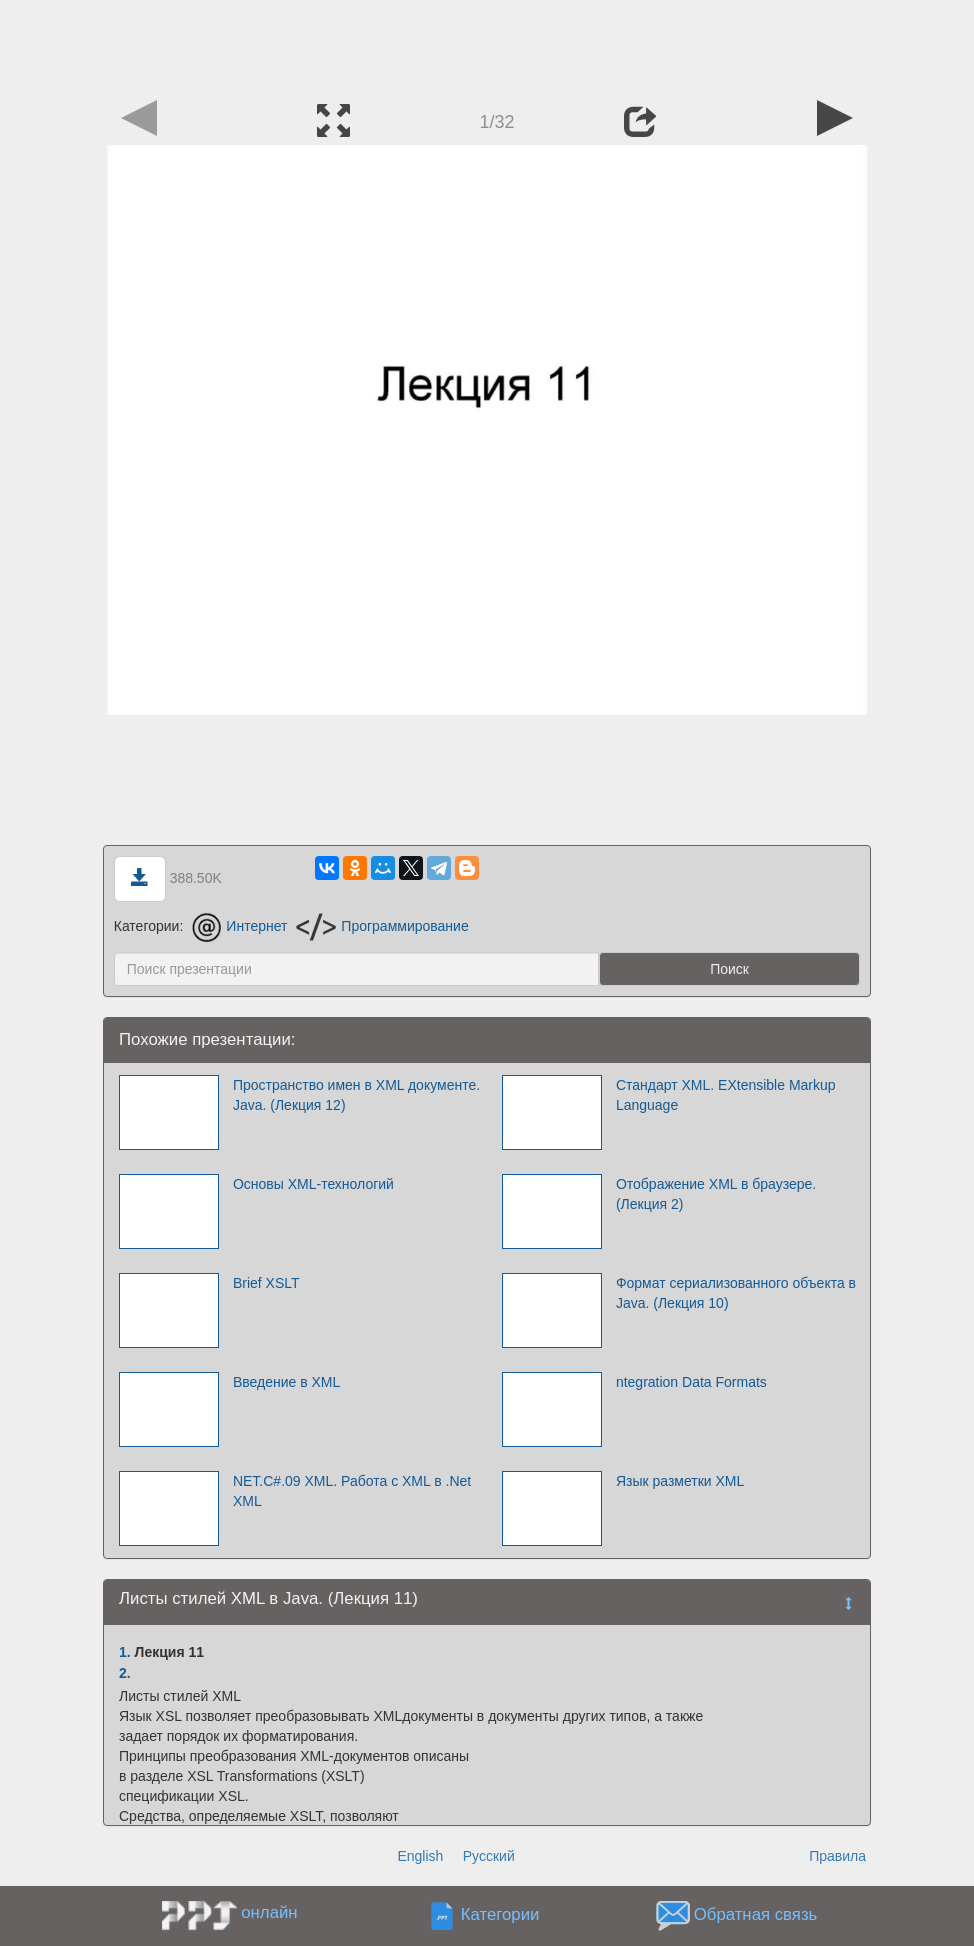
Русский (489, 1856)
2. (125, 1673)
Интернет (239, 926)
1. (125, 1652)
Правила (837, 1856)
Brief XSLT (266, 1283)
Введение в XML (286, 1382)
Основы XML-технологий (313, 1184)
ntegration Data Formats (691, 1382)
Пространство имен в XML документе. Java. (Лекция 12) (356, 1095)
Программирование (382, 926)
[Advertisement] (487, 45)
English (420, 1856)
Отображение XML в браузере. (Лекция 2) (716, 1194)
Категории (500, 1915)
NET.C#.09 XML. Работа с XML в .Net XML (352, 1491)
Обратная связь (756, 1915)
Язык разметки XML (680, 1481)
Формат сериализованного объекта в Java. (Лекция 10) (736, 1293)
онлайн (269, 1912)
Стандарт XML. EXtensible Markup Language (726, 1095)
